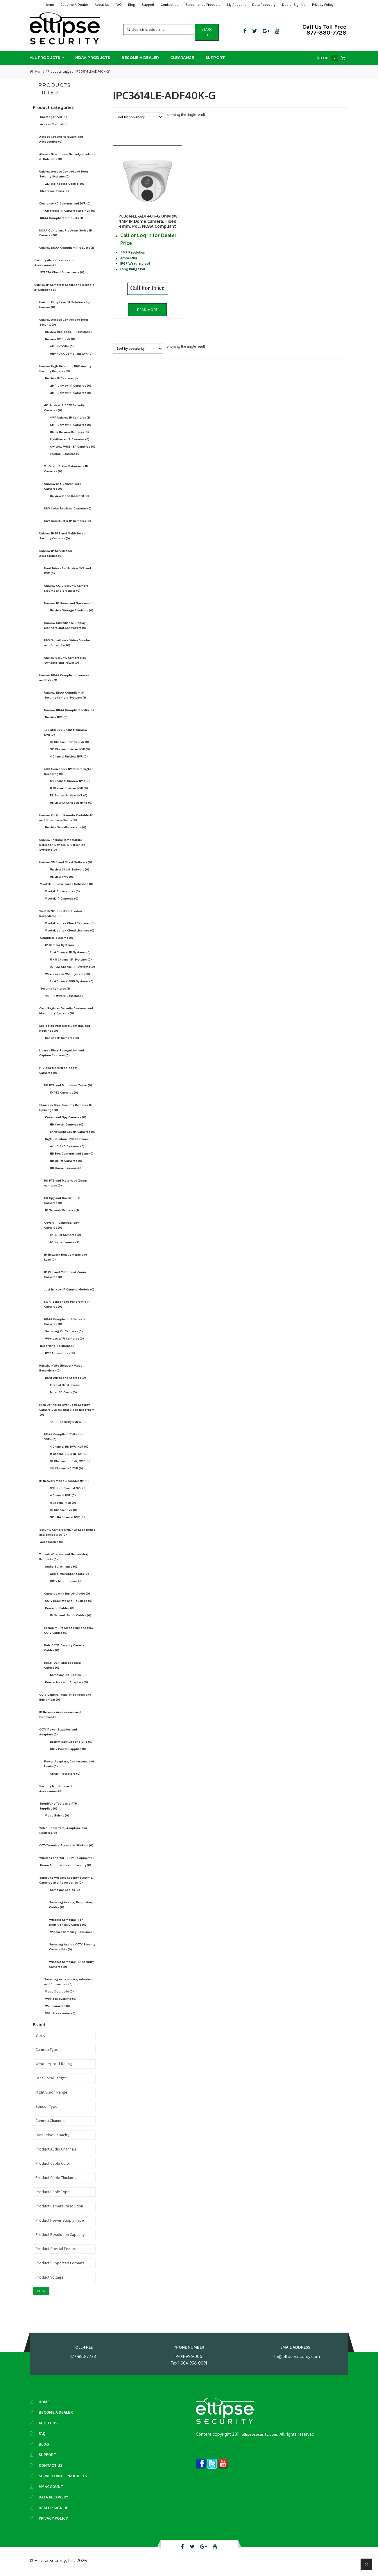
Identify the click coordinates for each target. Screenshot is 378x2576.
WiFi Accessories (60, 2013)
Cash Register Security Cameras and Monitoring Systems (66, 1010)
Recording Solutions (58, 1346)
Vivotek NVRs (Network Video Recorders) (60, 913)
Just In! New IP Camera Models (69, 1289)
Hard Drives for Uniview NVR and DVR (67, 570)
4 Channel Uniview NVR (69, 756)
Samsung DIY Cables (68, 1675)
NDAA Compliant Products (61, 218)
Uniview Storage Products (71, 610)
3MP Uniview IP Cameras (70, 393)
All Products (45, 57)
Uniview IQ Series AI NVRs (71, 803)
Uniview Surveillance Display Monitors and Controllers (65, 625)
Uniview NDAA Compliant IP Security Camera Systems (65, 695)
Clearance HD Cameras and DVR (65, 203)
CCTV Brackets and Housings (68, 1601)
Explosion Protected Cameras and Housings (64, 1028)
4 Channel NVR (63, 1495)
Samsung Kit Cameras (64, 1331)
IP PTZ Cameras (64, 1092)
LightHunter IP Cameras (69, 439)
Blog (131, 5)
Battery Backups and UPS (71, 1742)
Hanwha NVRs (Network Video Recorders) (61, 1368)
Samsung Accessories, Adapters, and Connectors (69, 1981)
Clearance (182, 57)
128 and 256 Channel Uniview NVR (65, 732)
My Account (236, 5)
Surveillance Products (203, 5)
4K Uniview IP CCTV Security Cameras (64, 407)
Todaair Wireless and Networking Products (63, 1556)
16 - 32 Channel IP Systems (72, 967)
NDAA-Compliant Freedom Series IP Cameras (65, 233)
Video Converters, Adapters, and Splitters (63, 1830)
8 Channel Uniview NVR (69, 788)
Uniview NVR (56, 717)
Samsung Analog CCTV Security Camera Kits (72, 1947)
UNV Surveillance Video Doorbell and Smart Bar (68, 642)
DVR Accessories (60, 1353)
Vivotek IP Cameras (61, 898)
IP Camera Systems (62, 945)
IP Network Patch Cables (70, 1615)
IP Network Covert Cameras (72, 1132)
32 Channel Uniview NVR (70, 749)
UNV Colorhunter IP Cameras (67, 521)
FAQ (119, 5)
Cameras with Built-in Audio (67, 1593)
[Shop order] (138, 117)
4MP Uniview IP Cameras (70, 417)
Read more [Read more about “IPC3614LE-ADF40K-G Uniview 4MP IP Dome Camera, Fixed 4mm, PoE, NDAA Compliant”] (147, 310)
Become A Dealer (74, 5)
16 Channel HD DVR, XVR (70, 1461)
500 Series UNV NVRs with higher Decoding (68, 771)
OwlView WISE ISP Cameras (72, 446)
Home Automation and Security (65, 1865)
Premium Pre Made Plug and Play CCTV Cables (68, 1630)
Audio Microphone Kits (69, 1574)
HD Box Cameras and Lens (72, 1153)
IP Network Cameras (62, 1210)
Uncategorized (53, 117)
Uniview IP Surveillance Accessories (56, 553)
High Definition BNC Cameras (69, 1139)
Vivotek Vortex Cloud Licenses (69, 930)
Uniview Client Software (69, 869)
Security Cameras (55, 988)
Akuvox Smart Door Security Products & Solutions (67, 156)
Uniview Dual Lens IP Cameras (69, 332)
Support (147, 5)
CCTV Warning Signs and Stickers (66, 1845)
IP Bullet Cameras (65, 1235)
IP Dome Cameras (65, 1242)
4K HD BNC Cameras (67, 1146)
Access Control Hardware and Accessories (61, 139)
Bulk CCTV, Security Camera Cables (64, 1647)
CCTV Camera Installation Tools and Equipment (65, 1697)
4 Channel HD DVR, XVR (69, 1446)
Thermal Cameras (65, 454)
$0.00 (328, 58)
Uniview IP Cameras (61, 378)
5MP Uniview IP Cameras (70, 425)
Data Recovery (263, 5)
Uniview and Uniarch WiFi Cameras (62, 486)
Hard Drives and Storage (65, 1378)
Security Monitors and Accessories (55, 1788)
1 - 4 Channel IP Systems (70, 952)
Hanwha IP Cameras (62, 1038)
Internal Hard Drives (67, 1385)
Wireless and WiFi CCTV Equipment (67, 1858)
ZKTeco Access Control (64, 184)
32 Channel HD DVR (66, 1468)
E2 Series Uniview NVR (68, 795)
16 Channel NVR (63, 1510)
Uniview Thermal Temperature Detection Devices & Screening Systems (62, 845)
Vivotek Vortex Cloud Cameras (70, 923)
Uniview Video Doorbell (69, 496)
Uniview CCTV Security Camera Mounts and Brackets (66, 588)
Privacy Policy (323, 5)
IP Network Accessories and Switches (60, 1714)
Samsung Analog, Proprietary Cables (71, 1904)
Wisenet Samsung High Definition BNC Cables (67, 1922)
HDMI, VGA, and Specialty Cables (62, 1665)
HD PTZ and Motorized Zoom (68, 1085)
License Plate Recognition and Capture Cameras (61, 1053)
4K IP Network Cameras (65, 996)
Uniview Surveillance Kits (65, 827)
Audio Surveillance (61, 1566)
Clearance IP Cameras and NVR (70, 211)
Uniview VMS (61, 877)
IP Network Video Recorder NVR (65, 1481)
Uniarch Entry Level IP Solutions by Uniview (64, 304)
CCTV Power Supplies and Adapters (58, 1732)
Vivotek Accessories (62, 891)
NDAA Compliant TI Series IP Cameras (65, 1321)
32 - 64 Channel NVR (67, 1517)
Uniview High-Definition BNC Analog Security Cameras (65, 368)
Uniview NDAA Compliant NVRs (69, 710)
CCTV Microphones (66, 1581)
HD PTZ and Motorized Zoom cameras (65, 1183)
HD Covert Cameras (66, 1124)
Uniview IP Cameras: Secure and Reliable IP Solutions (64, 287)
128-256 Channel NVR (68, 1488)
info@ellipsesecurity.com (295, 2356)
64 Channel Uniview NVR (70, 781)
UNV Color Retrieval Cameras (68, 508)
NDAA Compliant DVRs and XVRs (63, 1436)
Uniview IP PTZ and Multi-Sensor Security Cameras (63, 536)
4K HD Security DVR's (68, 1422)
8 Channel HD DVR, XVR (69, 1454)
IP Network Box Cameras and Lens (65, 1257)
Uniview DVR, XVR (60, 339)
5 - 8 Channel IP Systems (71, 959)
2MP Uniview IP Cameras (70, 385)
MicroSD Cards (63, 1392)
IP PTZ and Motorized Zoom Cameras (65, 1274)
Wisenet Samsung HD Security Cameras (71, 1964)
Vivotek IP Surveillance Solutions (66, 884)
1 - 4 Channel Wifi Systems (72, 981)
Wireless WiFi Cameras (64, 1338)
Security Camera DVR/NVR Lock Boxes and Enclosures (67, 1532)
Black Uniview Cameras (69, 432)
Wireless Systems (60, 1999)
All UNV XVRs (62, 346)
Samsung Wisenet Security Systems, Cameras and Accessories (66, 1880)
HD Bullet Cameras (66, 1161)
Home (49, 5)
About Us (102, 5)
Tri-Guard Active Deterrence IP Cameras (66, 468)
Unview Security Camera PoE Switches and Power (65, 660)
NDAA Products (92, 57)
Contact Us (170, 5)
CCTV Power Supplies (68, 1749)
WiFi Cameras (57, 2006)
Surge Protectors (65, 1774)
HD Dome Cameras (66, 1168)
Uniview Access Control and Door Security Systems (63, 174)
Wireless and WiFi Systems (67, 974)
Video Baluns (57, 1815)
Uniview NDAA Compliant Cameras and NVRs (64, 677)
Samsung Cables (65, 1890)
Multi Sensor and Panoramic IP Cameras (67, 1304)
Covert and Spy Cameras (65, 1117)
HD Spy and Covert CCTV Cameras (62, 1200)
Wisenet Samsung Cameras (73, 1932)
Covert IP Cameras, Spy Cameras (61, 1225)
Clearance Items (54, 191)
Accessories (51, 1542)
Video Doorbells (59, 1991)
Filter (41, 2291)
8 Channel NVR (63, 1503)
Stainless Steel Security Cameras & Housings (65, 1107)
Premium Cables (59, 1608)
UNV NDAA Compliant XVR (71, 354)
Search (206, 32)
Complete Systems (56, 938)
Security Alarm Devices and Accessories (54, 262)
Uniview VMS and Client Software (65, 862)
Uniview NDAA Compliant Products (66, 247)
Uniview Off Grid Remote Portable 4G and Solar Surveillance (66, 817)
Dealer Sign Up (294, 5)
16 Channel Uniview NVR (69, 742)
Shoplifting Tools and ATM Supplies (58, 1806)
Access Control (54, 124)
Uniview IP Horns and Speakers (69, 603)
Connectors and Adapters (66, 1682)
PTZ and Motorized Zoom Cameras (58, 1070)
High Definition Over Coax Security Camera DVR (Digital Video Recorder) (66, 1410)
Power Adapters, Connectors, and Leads (69, 1764)
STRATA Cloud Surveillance (62, 272)
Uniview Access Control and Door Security (63, 322)
